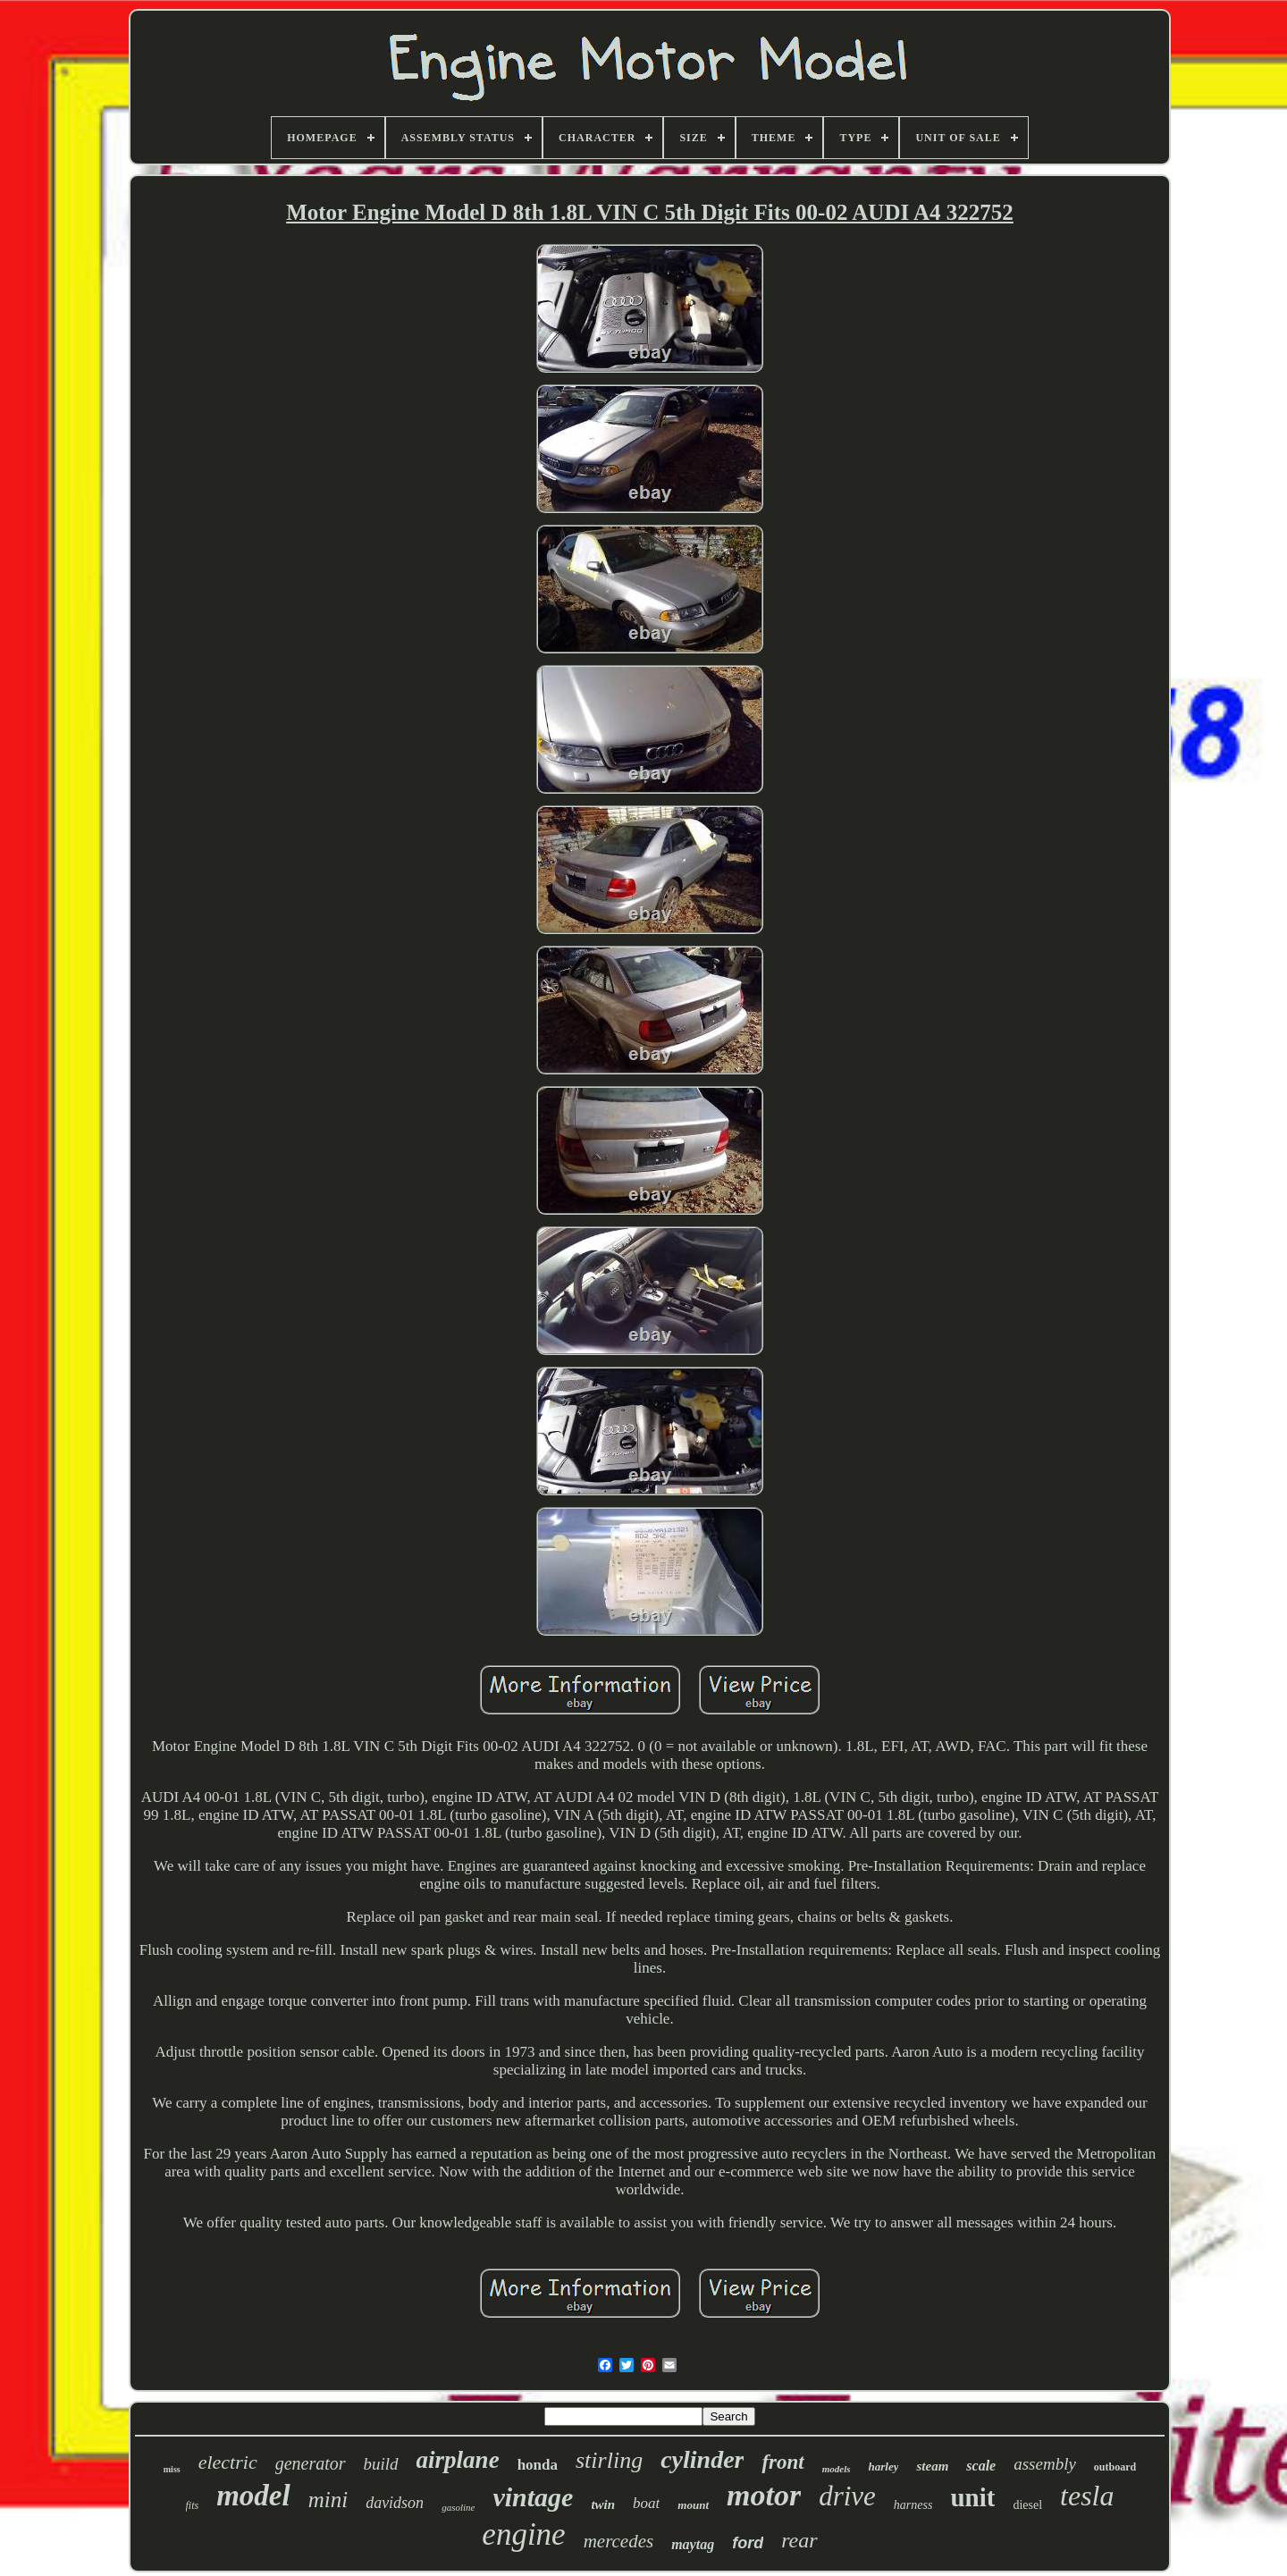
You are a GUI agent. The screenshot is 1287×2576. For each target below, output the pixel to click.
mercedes (619, 2541)
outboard (1115, 2467)
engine (523, 2534)
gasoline (458, 2507)
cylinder (702, 2459)
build (381, 2463)
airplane (458, 2459)
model (253, 2495)
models (836, 2468)
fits (192, 2505)
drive (847, 2496)
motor (764, 2495)
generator (310, 2463)
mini (328, 2500)
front (782, 2462)
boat (646, 2503)
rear (799, 2540)
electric (227, 2462)
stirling (609, 2460)
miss (172, 2469)
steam (932, 2466)
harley (884, 2466)
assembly (1045, 2463)
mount (693, 2505)
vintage (532, 2497)
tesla (1087, 2495)
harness (913, 2505)
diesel (1027, 2505)
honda (537, 2464)
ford (747, 2543)
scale (981, 2465)
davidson (395, 2503)
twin (603, 2504)
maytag (692, 2544)
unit (972, 2497)
